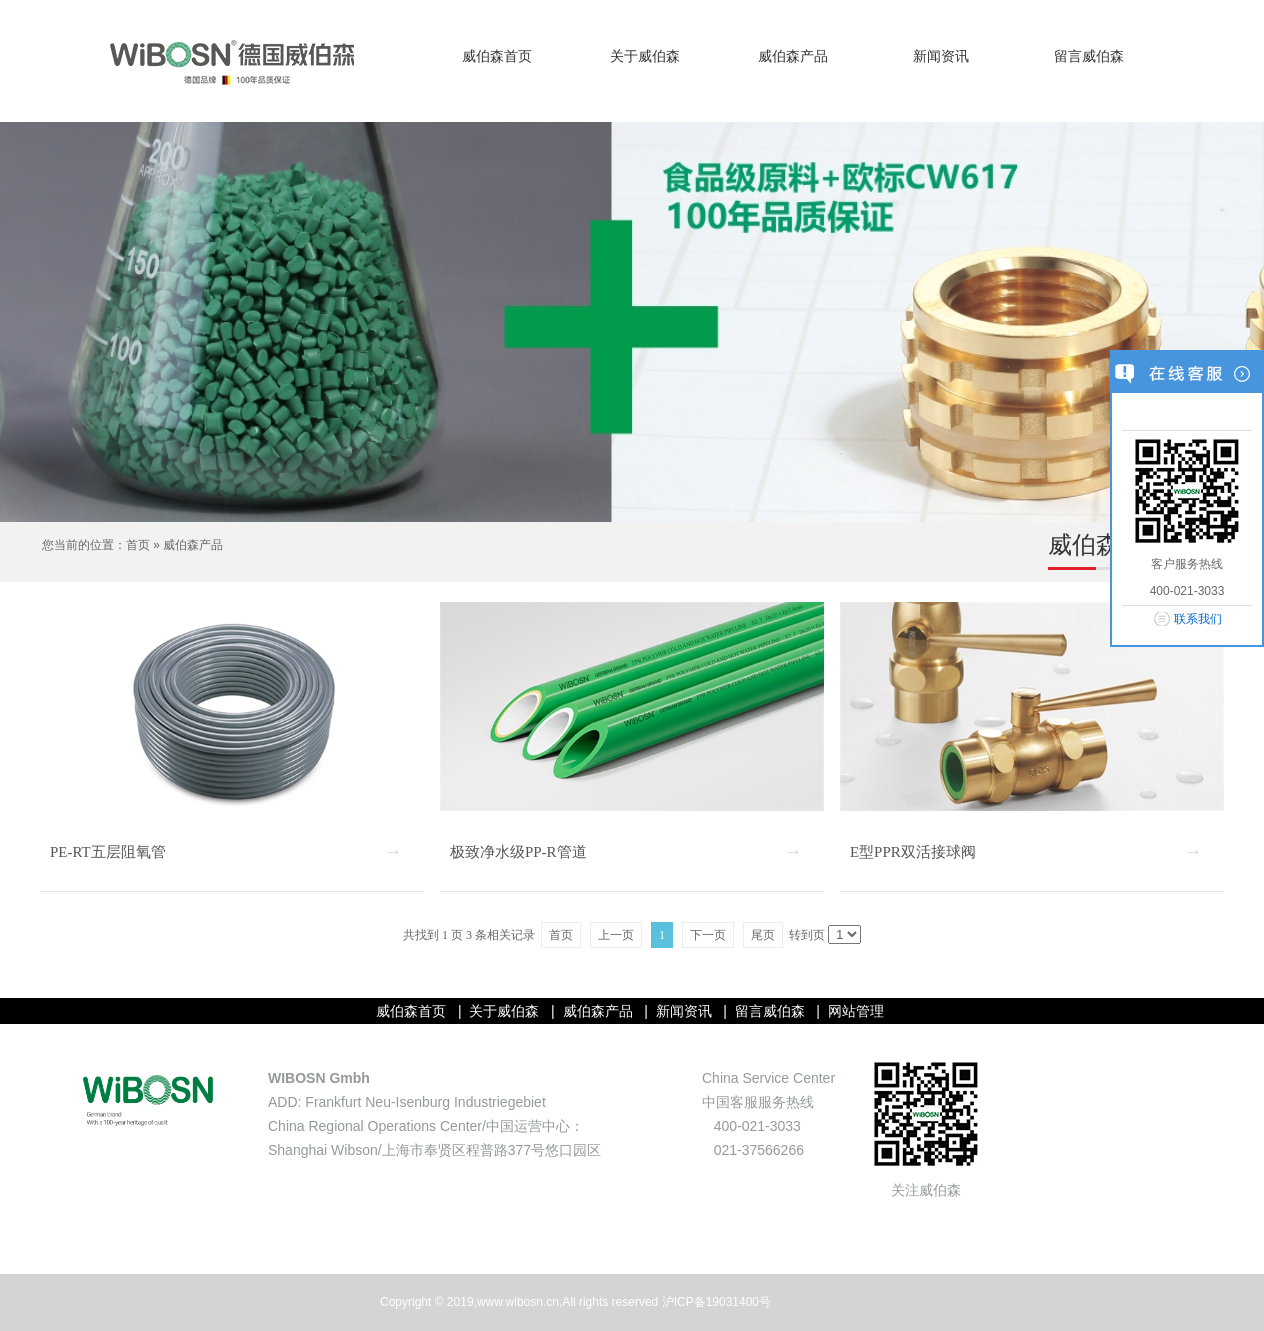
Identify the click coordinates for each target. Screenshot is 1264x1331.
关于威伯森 (645, 56)
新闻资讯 (941, 56)
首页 (138, 545)
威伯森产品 (793, 56)
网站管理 (856, 1011)
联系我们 (1198, 619)
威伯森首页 (497, 56)
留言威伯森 (1089, 56)
